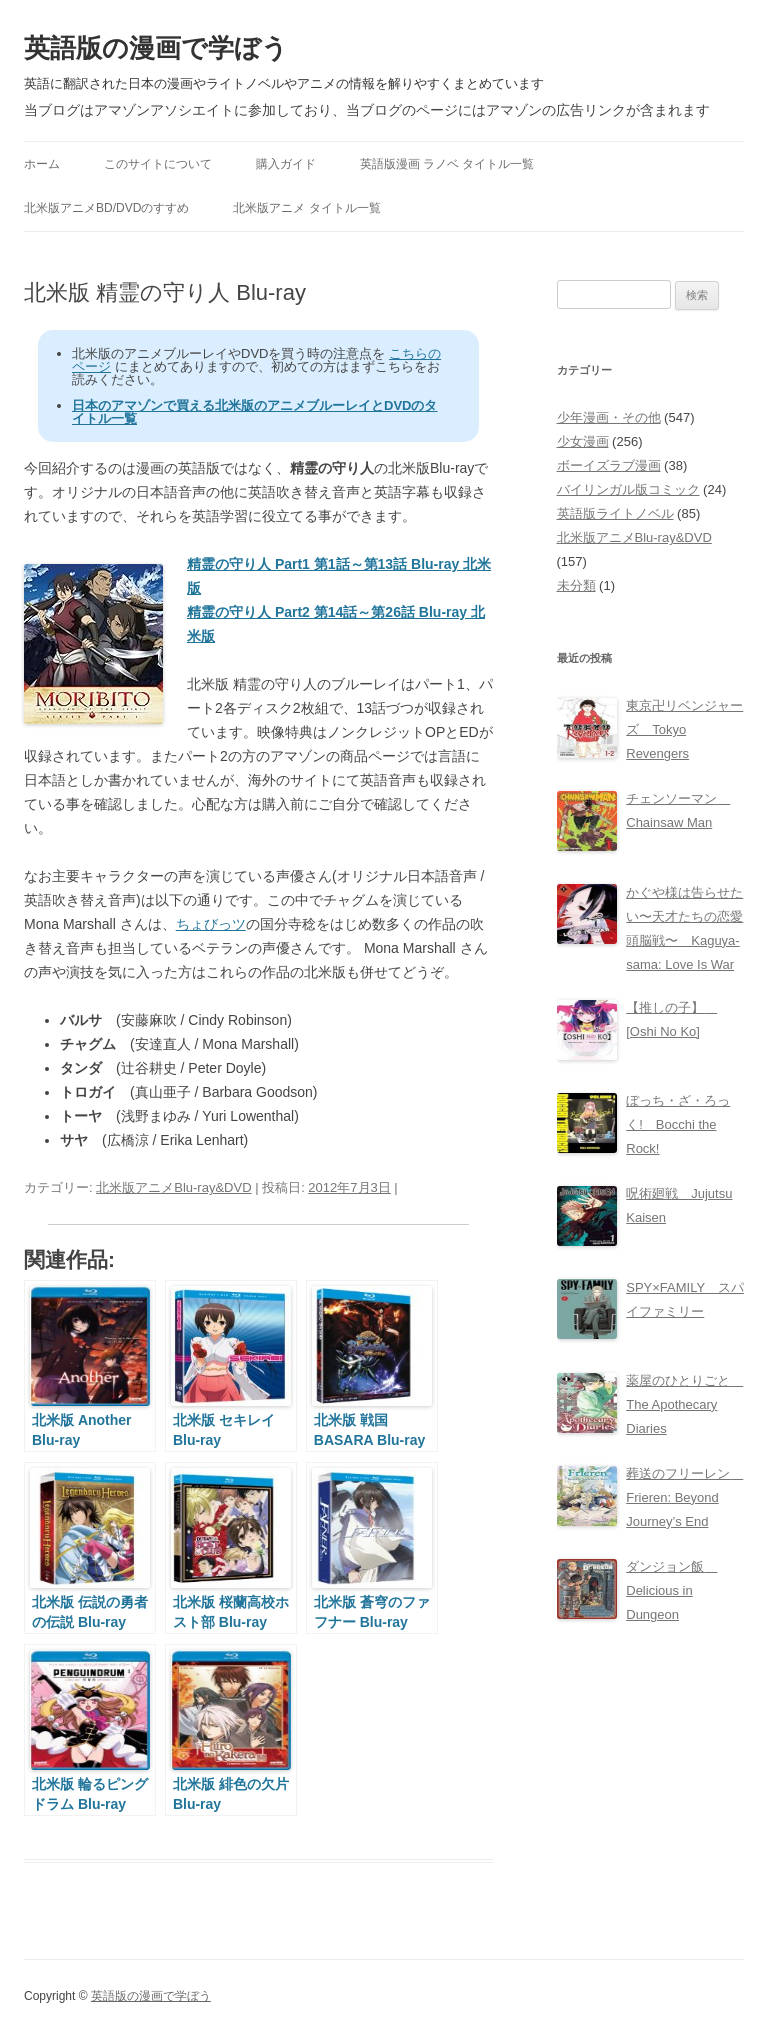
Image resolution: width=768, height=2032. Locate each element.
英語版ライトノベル (615, 513)
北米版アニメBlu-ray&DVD (173, 1187)
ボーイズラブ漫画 (609, 465)
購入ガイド (286, 164)
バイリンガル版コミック (628, 489)
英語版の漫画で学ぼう (156, 48)
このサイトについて (158, 164)
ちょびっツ (211, 924)
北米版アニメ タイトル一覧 (306, 208)
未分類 (576, 585)
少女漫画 (583, 441)
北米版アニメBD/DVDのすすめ (106, 208)
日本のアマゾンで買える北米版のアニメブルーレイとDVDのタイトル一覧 (254, 412)
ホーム (42, 164)
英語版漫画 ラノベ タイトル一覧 (447, 164)
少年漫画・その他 (609, 417)
